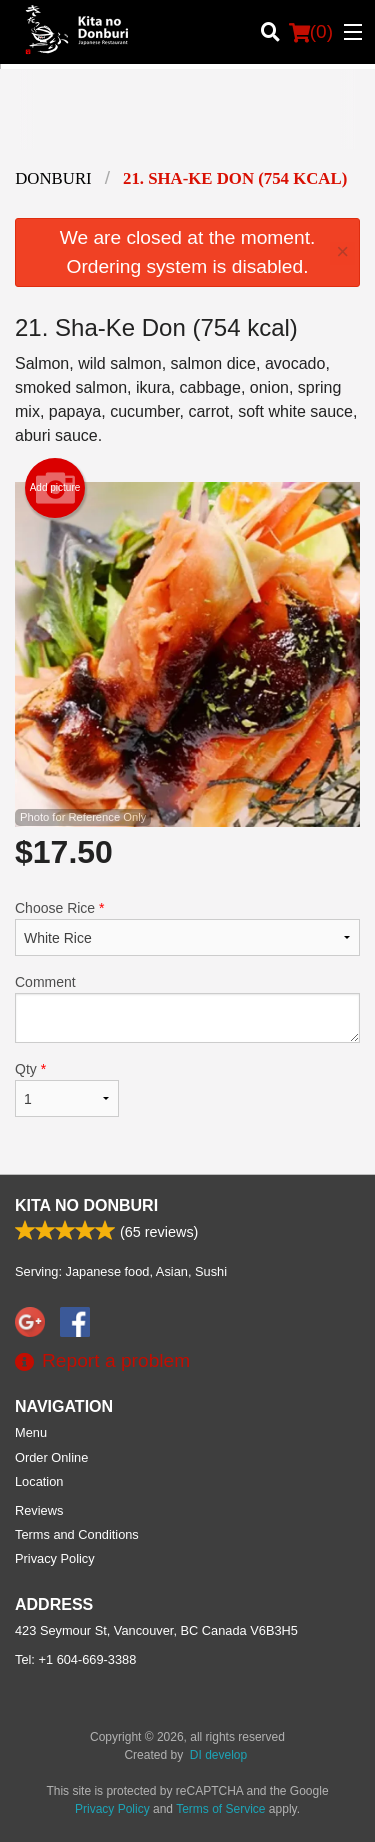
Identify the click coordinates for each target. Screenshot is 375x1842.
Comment (187, 1008)
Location (39, 1481)
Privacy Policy (55, 1558)
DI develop (218, 1755)
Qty (67, 1089)
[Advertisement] (187, 124)
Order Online (51, 1457)
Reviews (39, 1510)
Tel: (75, 1659)
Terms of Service (220, 1809)
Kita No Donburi (86, 1205)
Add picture (55, 488)
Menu (31, 1432)
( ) (311, 32)
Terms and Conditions (77, 1534)
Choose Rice (187, 928)
